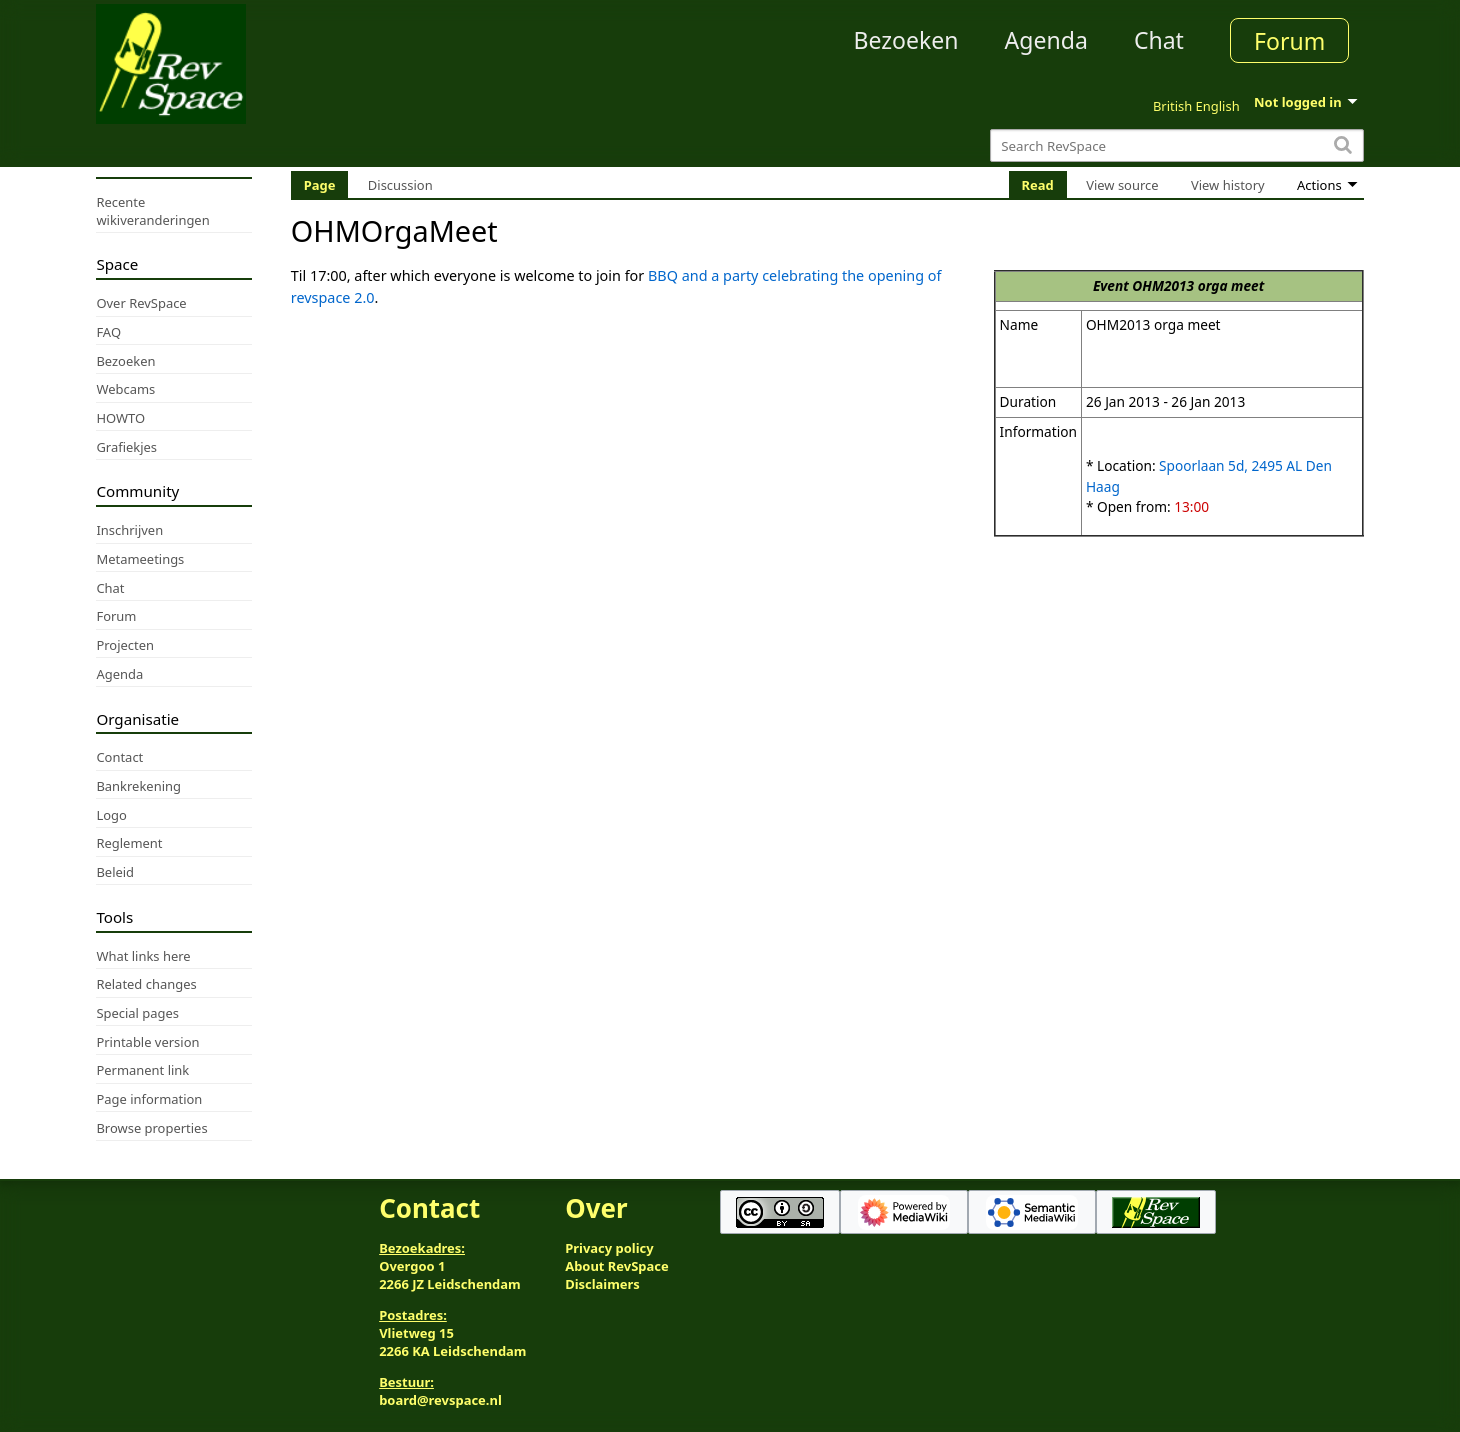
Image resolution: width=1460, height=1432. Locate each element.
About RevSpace (617, 1266)
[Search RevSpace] (1176, 145)
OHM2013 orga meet (1198, 285)
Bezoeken (906, 40)
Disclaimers (602, 1284)
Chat (1159, 40)
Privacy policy (609, 1248)
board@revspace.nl (440, 1400)
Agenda (1046, 40)
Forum (1289, 41)
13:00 (1191, 506)
